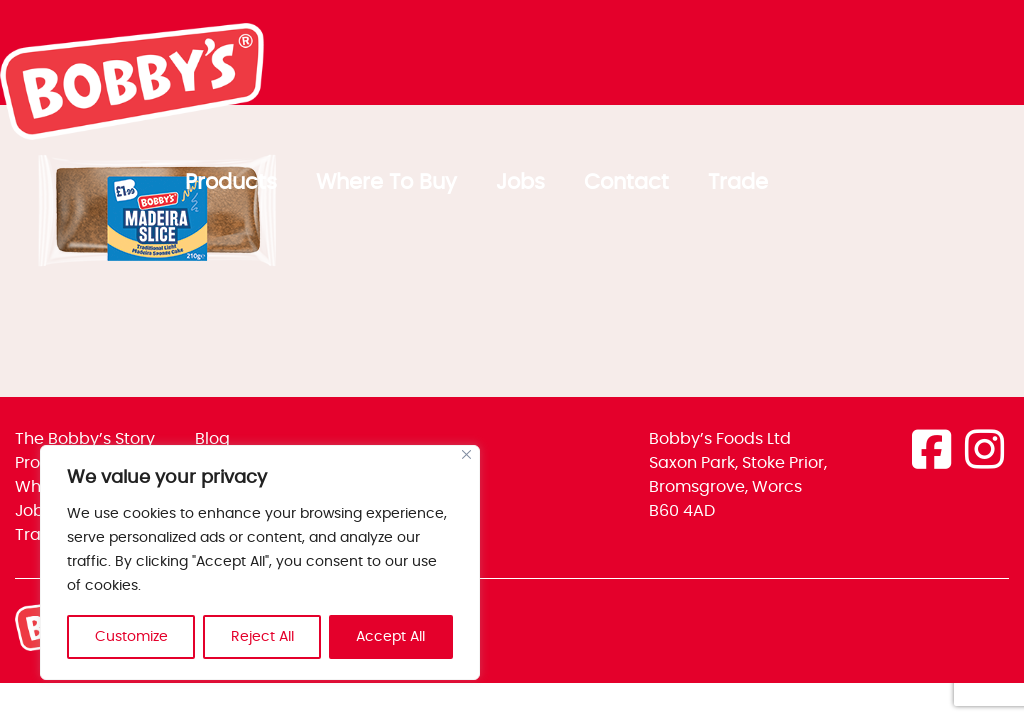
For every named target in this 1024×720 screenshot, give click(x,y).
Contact (882, 59)
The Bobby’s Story (85, 439)
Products (487, 59)
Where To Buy (642, 59)
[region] (260, 563)
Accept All (391, 637)
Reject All (262, 637)
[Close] (466, 455)
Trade (994, 59)
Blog (212, 439)
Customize (131, 637)
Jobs (776, 59)
